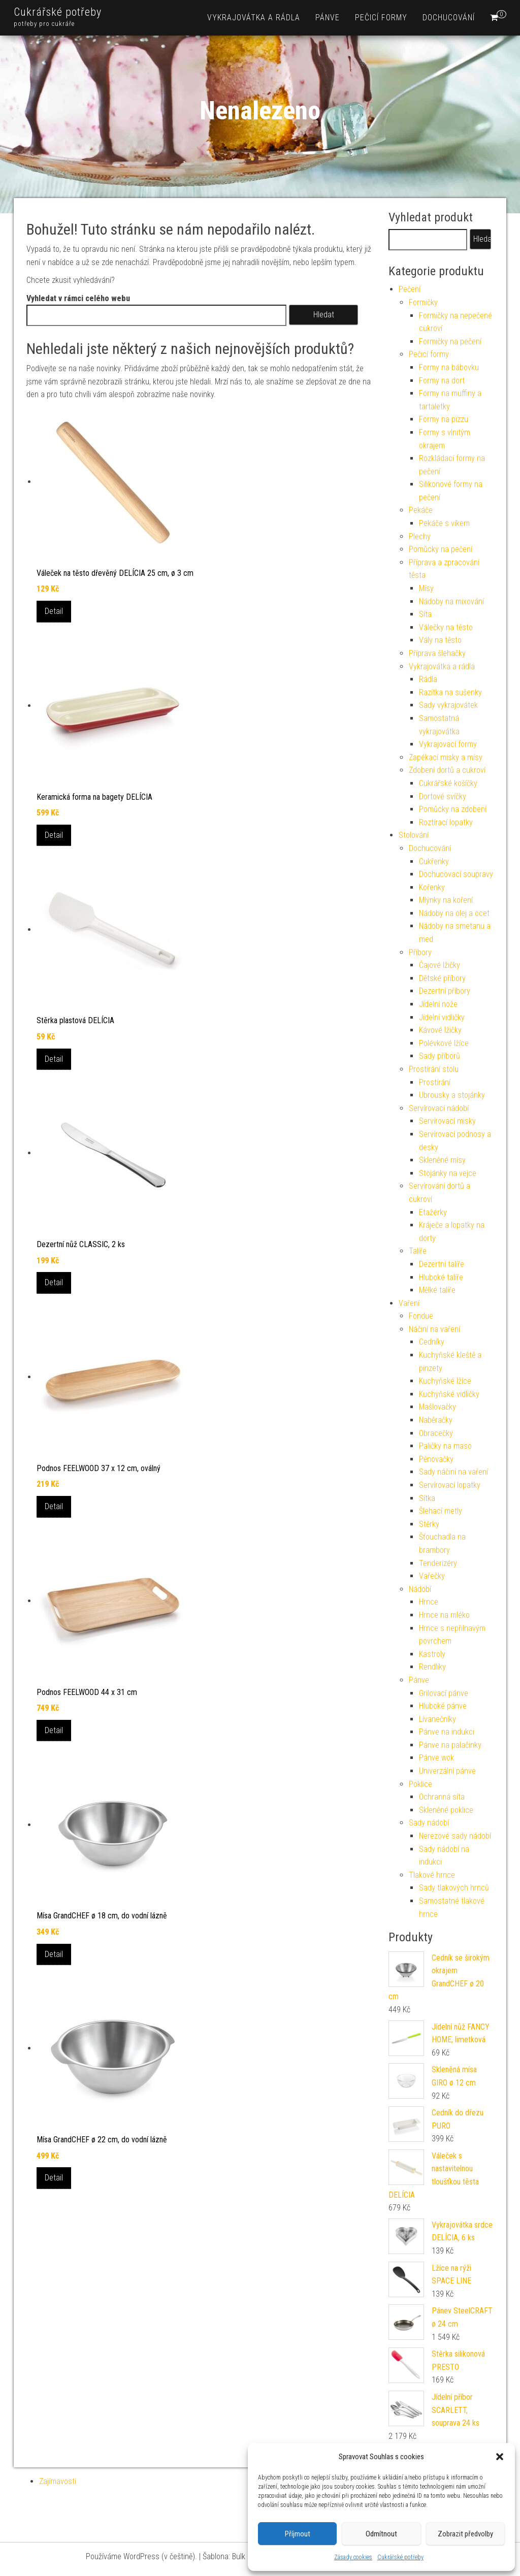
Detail (54, 611)
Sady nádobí (429, 1823)
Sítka (427, 1498)
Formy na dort (442, 380)
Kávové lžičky (440, 1030)
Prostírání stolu (434, 1069)
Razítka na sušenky (450, 692)
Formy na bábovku (449, 367)
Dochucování (448, 17)
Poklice (420, 1784)
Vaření (409, 1303)
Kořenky (432, 887)
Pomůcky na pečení (440, 549)
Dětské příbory (442, 978)
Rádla (428, 679)
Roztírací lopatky (446, 822)
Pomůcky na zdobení (452, 809)
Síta (425, 614)
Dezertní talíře (441, 1264)
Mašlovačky (437, 1407)
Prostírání (434, 1082)
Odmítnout (381, 2533)
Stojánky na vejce (447, 1173)
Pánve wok (436, 1758)
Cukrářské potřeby (400, 2557)
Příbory (420, 952)
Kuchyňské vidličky (449, 1394)
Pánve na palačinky (450, 1745)
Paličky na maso (445, 1446)
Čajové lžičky (439, 965)
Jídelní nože (438, 1004)
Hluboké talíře (441, 1277)
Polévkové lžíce (444, 1043)
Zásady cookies (353, 2557)
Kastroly (432, 1654)
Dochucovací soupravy (456, 874)
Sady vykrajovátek (448, 705)
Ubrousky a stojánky (452, 1095)
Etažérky (433, 1212)
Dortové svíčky (442, 796)
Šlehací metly (440, 1511)
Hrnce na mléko (444, 1615)
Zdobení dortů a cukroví (447, 770)
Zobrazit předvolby (465, 2533)
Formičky (423, 302)
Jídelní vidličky (442, 1017)
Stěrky (429, 1524)
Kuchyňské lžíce (445, 1381)
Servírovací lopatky (449, 1485)
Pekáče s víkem (444, 523)
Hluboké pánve (443, 1706)
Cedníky (431, 1342)
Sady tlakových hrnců (454, 1888)
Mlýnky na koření (446, 900)
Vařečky (432, 1576)
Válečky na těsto (446, 627)
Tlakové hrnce (432, 1875)
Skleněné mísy (442, 1160)
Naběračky (435, 1420)
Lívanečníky (437, 1719)
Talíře (418, 1251)
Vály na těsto (440, 640)
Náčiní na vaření (434, 1329)
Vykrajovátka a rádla (253, 17)
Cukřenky (434, 861)
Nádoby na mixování (451, 601)
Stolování (414, 835)
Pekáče (421, 510)
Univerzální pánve (447, 1771)
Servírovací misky (447, 1121)
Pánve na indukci (446, 1732)
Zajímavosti (57, 2481)
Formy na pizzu (443, 419)
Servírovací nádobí (439, 1108)
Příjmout (297, 2533)
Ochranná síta (442, 1797)
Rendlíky (432, 1667)
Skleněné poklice (446, 1810)
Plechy (420, 536)
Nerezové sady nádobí (455, 1836)
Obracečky (436, 1433)
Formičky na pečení (450, 341)
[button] (500, 2457)
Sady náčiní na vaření (453, 1472)
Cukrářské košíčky (448, 783)
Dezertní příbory (444, 991)
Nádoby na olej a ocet (454, 913)
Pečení (409, 289)
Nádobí (420, 1589)
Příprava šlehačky (437, 653)
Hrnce (428, 1602)
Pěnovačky (436, 1459)
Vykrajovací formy (448, 744)
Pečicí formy (381, 17)
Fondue (421, 1316)
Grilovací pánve (443, 1693)
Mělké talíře (437, 1290)
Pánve (327, 17)
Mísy (426, 588)
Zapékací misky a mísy (445, 757)
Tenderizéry (438, 1563)
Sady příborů (439, 1056)
